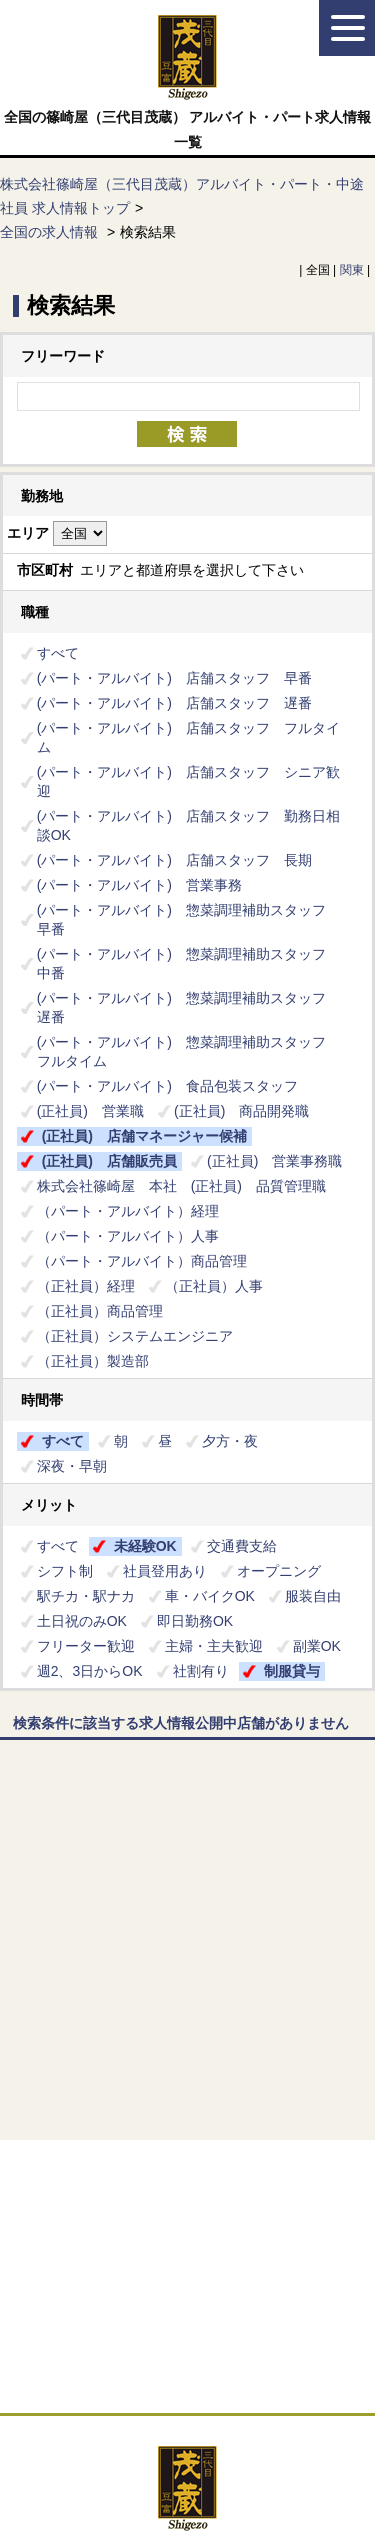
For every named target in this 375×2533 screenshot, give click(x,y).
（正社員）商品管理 (100, 1311)
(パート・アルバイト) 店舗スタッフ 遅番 (174, 703)
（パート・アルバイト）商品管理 (142, 1261)
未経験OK (145, 1546)
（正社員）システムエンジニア (135, 1336)
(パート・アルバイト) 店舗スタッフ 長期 (174, 860)
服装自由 (313, 1596)
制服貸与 (292, 1671)
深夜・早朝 (72, 1466)
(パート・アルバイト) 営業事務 (139, 885)
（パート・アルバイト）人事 (128, 1236)
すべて (58, 653)
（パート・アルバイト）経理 (135, 1211)
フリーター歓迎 (86, 1646)
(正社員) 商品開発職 (241, 1111)
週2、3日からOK (90, 1671)
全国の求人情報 (51, 232)
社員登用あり (165, 1571)
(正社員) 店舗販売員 (109, 1161)
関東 (352, 270)
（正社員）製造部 (93, 1361)
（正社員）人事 (214, 1286)
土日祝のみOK (82, 1621)
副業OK (317, 1646)
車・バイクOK (210, 1596)
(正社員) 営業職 (90, 1111)
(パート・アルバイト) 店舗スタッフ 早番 (174, 678)
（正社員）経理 (86, 1286)
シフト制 (65, 1571)
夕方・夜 (230, 1441)
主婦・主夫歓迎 (214, 1646)
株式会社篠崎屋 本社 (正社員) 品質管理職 (181, 1186)
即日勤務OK (195, 1621)
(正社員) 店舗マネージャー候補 (144, 1136)
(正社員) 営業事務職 (274, 1161)
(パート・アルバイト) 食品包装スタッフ (167, 1086)
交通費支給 (242, 1546)
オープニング (279, 1571)
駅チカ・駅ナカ (86, 1596)
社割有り (201, 1671)
